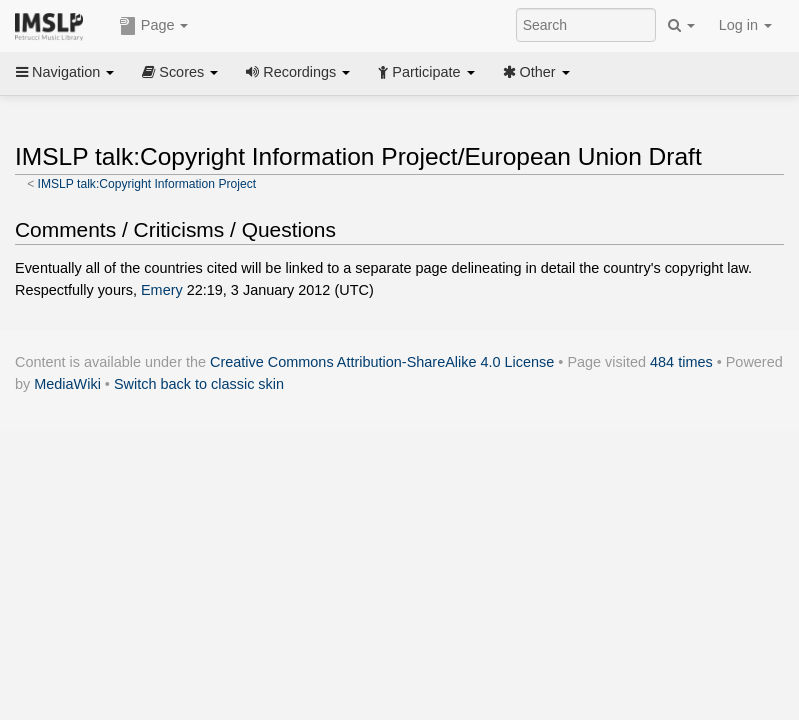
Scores (180, 72)
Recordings (298, 72)
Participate (426, 72)
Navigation (65, 72)
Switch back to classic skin (199, 384)
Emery (162, 290)
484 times (681, 362)
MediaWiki (67, 384)
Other (536, 72)
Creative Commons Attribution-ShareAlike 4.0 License (382, 362)
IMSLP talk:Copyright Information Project (147, 184)
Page (154, 26)
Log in (745, 25)
